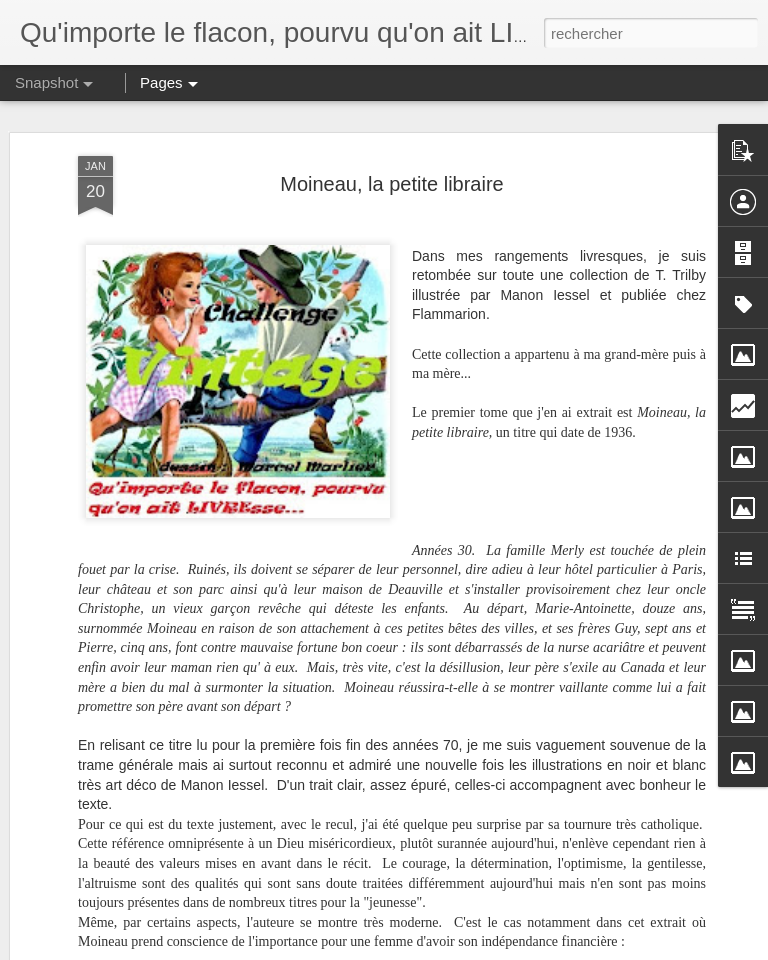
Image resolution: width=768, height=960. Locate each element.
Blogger (455, 949)
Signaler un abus (522, 949)
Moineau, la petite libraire (391, 110)
